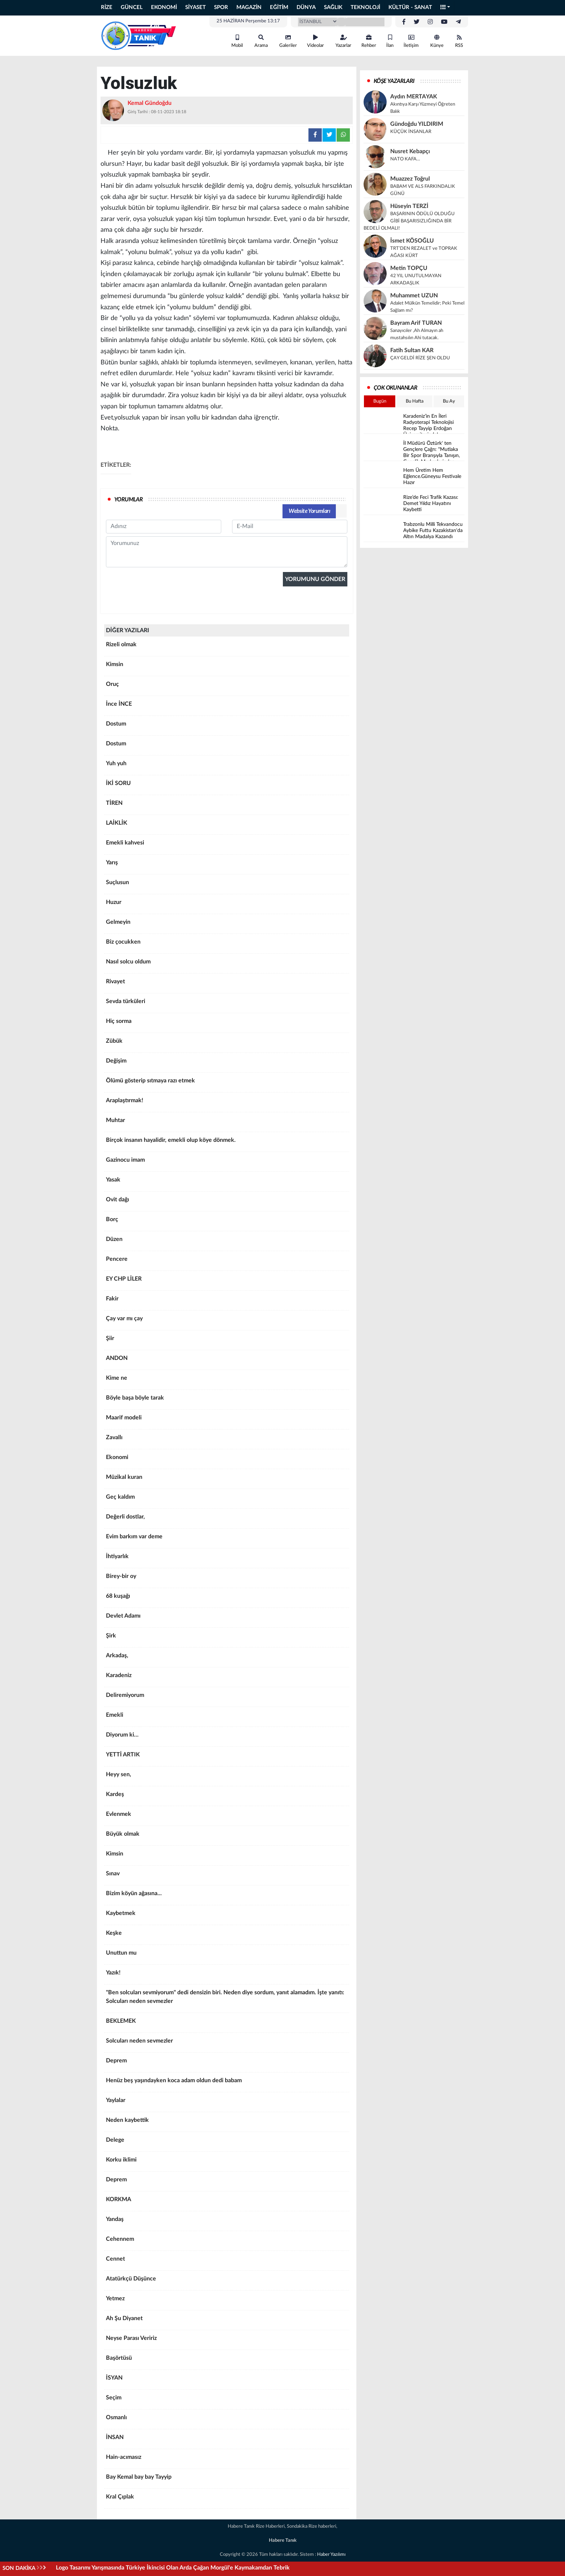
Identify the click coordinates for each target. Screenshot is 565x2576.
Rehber (368, 41)
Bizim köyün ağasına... (226, 1895)
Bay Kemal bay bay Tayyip (226, 2479)
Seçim (226, 2400)
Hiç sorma (226, 1023)
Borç (226, 1221)
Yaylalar (226, 2102)
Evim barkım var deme (226, 1539)
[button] (445, 7)
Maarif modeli (226, 1420)
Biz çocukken (226, 944)
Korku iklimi (226, 2162)
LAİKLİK (226, 825)
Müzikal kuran (226, 1479)
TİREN (226, 805)
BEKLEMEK (226, 2023)
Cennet (226, 2261)
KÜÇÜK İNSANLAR (410, 131)
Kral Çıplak (226, 2499)
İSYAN (226, 2380)
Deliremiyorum (226, 1697)
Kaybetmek (226, 1915)
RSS (459, 41)
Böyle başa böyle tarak (226, 1400)
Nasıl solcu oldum (226, 964)
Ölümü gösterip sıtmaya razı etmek (226, 1083)
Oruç (226, 686)
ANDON (226, 1360)
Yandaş (226, 2221)
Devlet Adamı (226, 1618)
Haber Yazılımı (331, 2554)
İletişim (411, 41)
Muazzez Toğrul (410, 179)
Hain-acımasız (226, 2459)
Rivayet (226, 984)
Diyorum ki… (226, 1737)
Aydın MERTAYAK (413, 96)
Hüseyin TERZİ (409, 206)
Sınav (226, 1876)
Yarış (226, 865)
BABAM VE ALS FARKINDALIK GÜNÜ (422, 190)
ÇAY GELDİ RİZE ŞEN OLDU (420, 358)
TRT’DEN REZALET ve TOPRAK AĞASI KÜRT (423, 252)
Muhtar (226, 1122)
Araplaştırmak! (226, 1103)
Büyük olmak (226, 1836)
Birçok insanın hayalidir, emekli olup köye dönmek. (226, 1142)
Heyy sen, (226, 1777)
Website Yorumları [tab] (309, 511)
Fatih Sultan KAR (411, 350)
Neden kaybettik (226, 2122)
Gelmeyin (226, 924)
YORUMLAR (128, 499)
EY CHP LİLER (226, 1281)
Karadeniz (226, 1677)
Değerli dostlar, (226, 1519)
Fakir (226, 1301)
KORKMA (226, 2201)
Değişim (226, 1063)
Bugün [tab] (379, 401)
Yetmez (226, 2301)
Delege (226, 2142)
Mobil (237, 41)
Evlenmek (226, 1816)
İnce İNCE (226, 706)
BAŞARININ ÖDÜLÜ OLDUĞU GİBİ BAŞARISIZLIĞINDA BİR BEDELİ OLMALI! (409, 221)
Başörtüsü (226, 2360)
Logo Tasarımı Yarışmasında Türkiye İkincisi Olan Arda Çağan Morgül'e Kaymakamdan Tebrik (173, 2568)
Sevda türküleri (226, 1003)
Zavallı (226, 1440)
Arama (261, 41)
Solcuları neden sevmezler (226, 2043)
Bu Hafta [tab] (414, 401)
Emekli (226, 1717)
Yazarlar (343, 41)
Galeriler (288, 41)
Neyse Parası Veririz (226, 2340)
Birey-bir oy (226, 1578)
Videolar (315, 41)
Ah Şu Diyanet (226, 2320)
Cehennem (226, 2241)
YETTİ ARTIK (226, 1757)
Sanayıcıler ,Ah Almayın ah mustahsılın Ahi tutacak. (416, 334)
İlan (389, 41)
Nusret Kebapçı (410, 151)
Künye (437, 41)
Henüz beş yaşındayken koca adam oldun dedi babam (226, 2083)
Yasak (226, 1182)
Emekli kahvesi (226, 845)
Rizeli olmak (226, 647)
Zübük (226, 1043)
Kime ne (226, 1380)
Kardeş (226, 1796)
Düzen (226, 1241)
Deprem (226, 2063)
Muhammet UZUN (414, 295)
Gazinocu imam (226, 1162)
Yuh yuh (226, 766)
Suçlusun (226, 884)
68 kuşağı (226, 1598)
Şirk (226, 1638)
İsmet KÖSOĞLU (412, 241)
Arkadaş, (226, 1658)
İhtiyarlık (226, 1558)
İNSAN (226, 2439)
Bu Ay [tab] (449, 401)
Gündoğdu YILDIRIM (416, 124)
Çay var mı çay (226, 1321)
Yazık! (226, 1975)
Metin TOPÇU (408, 268)
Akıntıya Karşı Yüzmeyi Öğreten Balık (422, 108)
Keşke (226, 1935)
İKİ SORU (226, 785)
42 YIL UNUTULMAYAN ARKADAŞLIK (415, 279)
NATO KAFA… (405, 159)
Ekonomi (226, 1459)
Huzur (226, 904)
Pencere (226, 1261)
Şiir (226, 1340)
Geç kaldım (226, 1499)
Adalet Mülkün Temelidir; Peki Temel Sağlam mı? (427, 307)
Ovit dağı (226, 1202)
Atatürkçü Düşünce (226, 2281)
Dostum (226, 726)
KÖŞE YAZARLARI (394, 81)
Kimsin (226, 666)
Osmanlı (226, 2420)
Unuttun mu (226, 1955)
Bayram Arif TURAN (416, 323)
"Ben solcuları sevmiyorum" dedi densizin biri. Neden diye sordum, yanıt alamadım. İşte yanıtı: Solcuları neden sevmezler (226, 1999)
